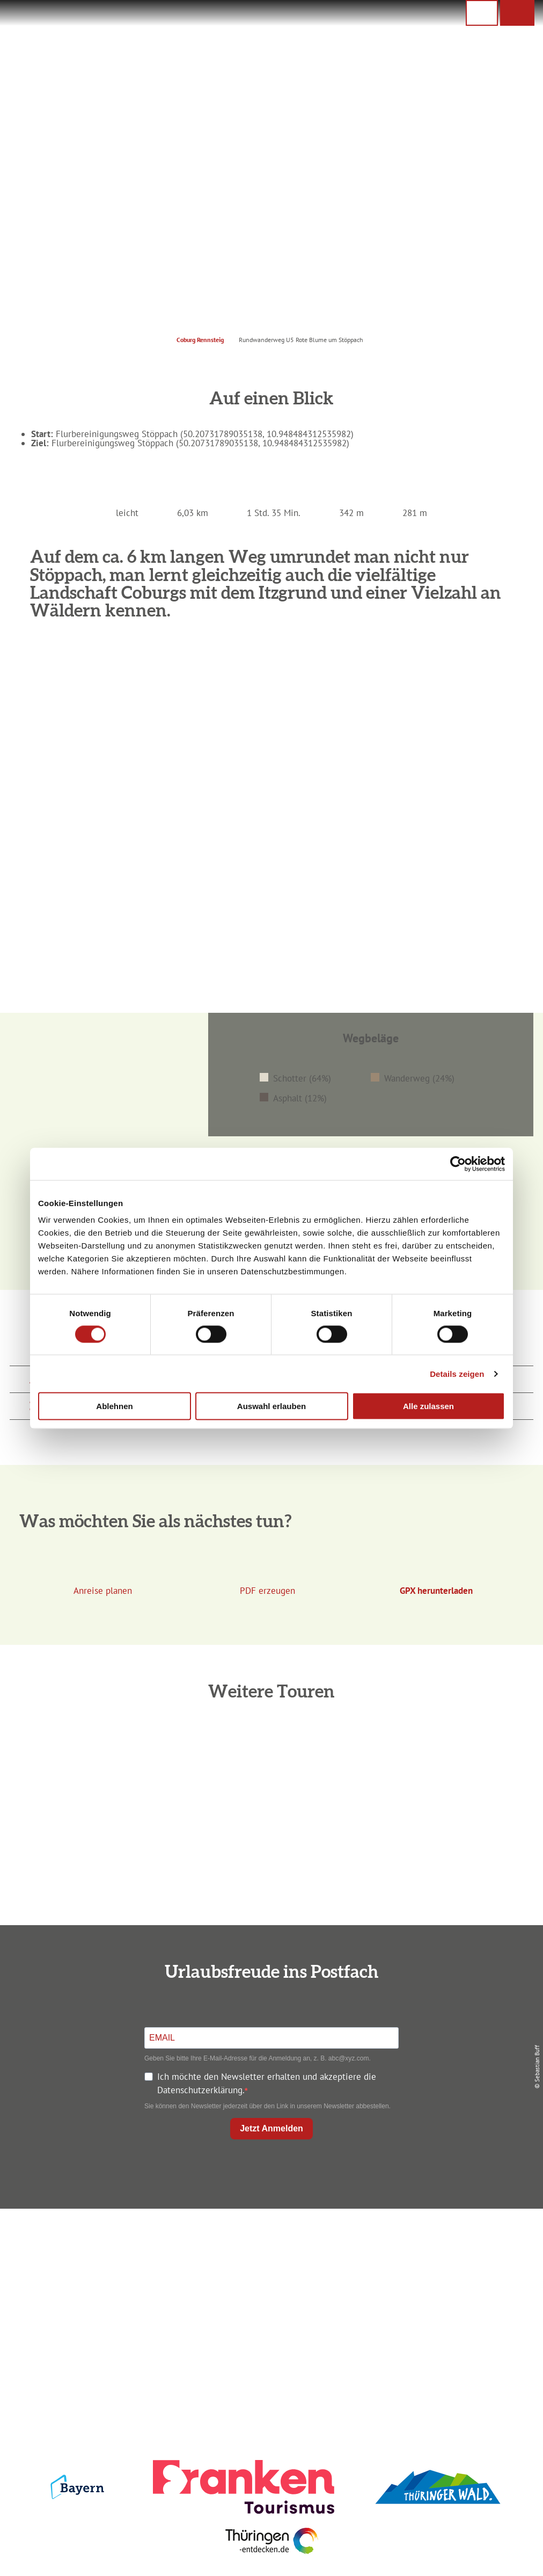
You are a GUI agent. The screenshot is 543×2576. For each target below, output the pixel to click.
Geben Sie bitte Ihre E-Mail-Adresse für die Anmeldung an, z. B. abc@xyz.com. (257, 2058)
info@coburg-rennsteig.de (104, 2316)
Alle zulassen (428, 1406)
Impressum (450, 2242)
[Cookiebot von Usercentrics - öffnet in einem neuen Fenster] (458, 1164)
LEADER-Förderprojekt (450, 2317)
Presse (450, 2279)
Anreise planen (269, 2242)
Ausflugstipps (269, 2298)
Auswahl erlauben (271, 1406)
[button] (517, 13)
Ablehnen (114, 1406)
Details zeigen (457, 1373)
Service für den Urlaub (450, 2298)
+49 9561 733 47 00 (98, 2303)
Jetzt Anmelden (271, 2128)
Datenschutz (450, 2261)
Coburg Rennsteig (200, 340)
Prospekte (269, 2279)
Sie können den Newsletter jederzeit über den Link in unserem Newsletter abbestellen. (267, 2106)
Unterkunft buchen (269, 2261)
